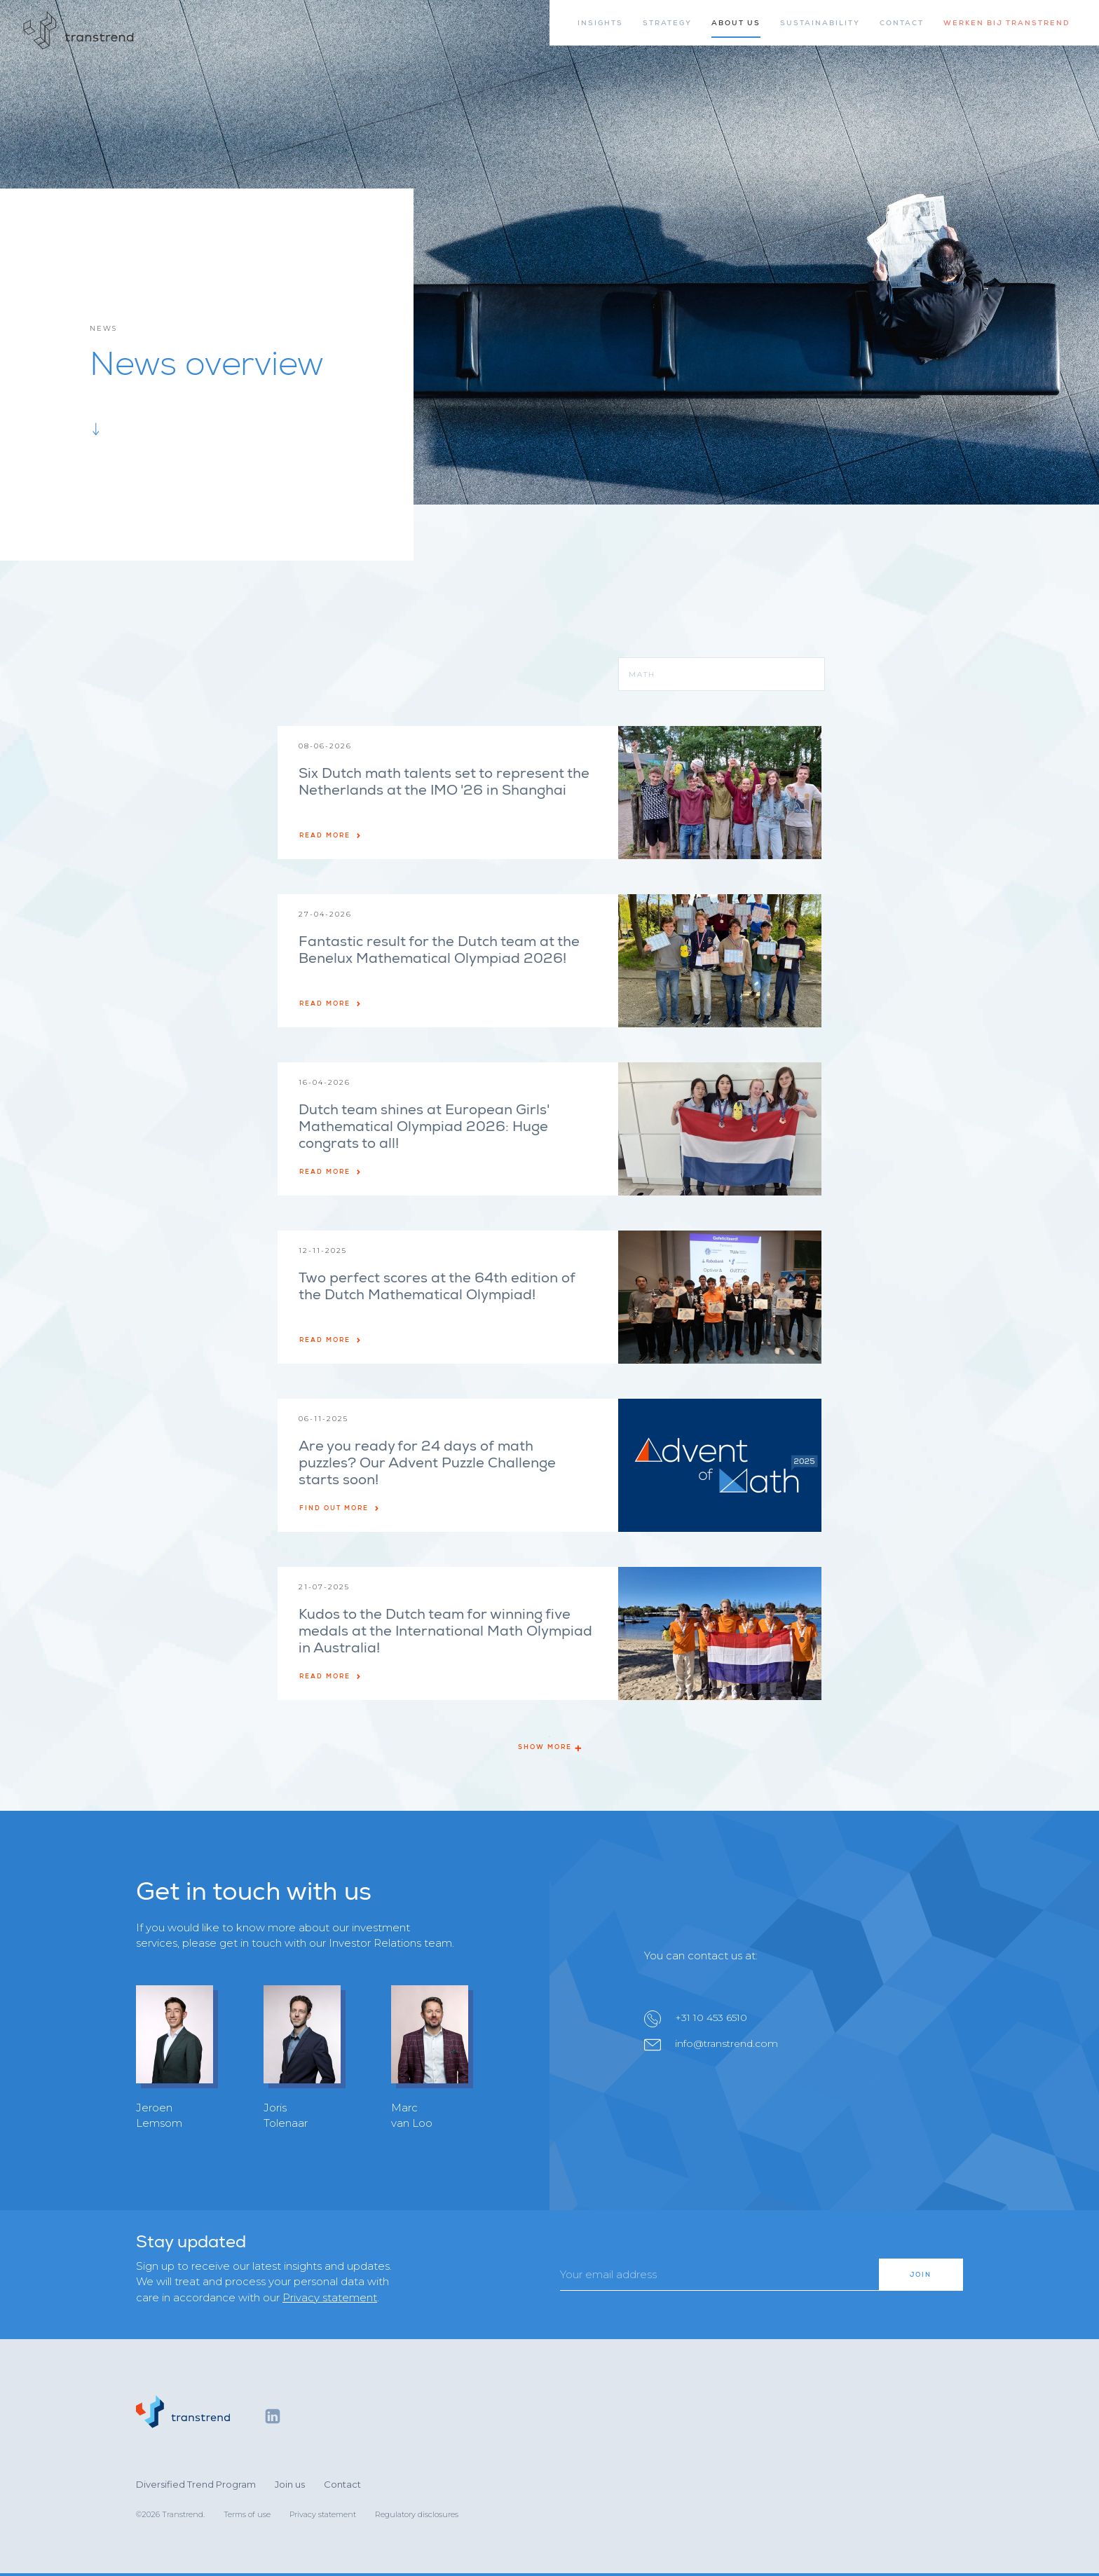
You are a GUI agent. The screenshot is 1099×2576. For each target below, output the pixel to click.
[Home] (78, 30)
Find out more (339, 1508)
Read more (330, 835)
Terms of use (247, 2514)
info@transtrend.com (726, 2043)
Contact (342, 2484)
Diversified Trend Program (196, 2484)
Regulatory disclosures (416, 2514)
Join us (290, 2484)
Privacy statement (329, 2297)
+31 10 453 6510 (711, 2017)
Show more (549, 1747)
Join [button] (920, 2274)
